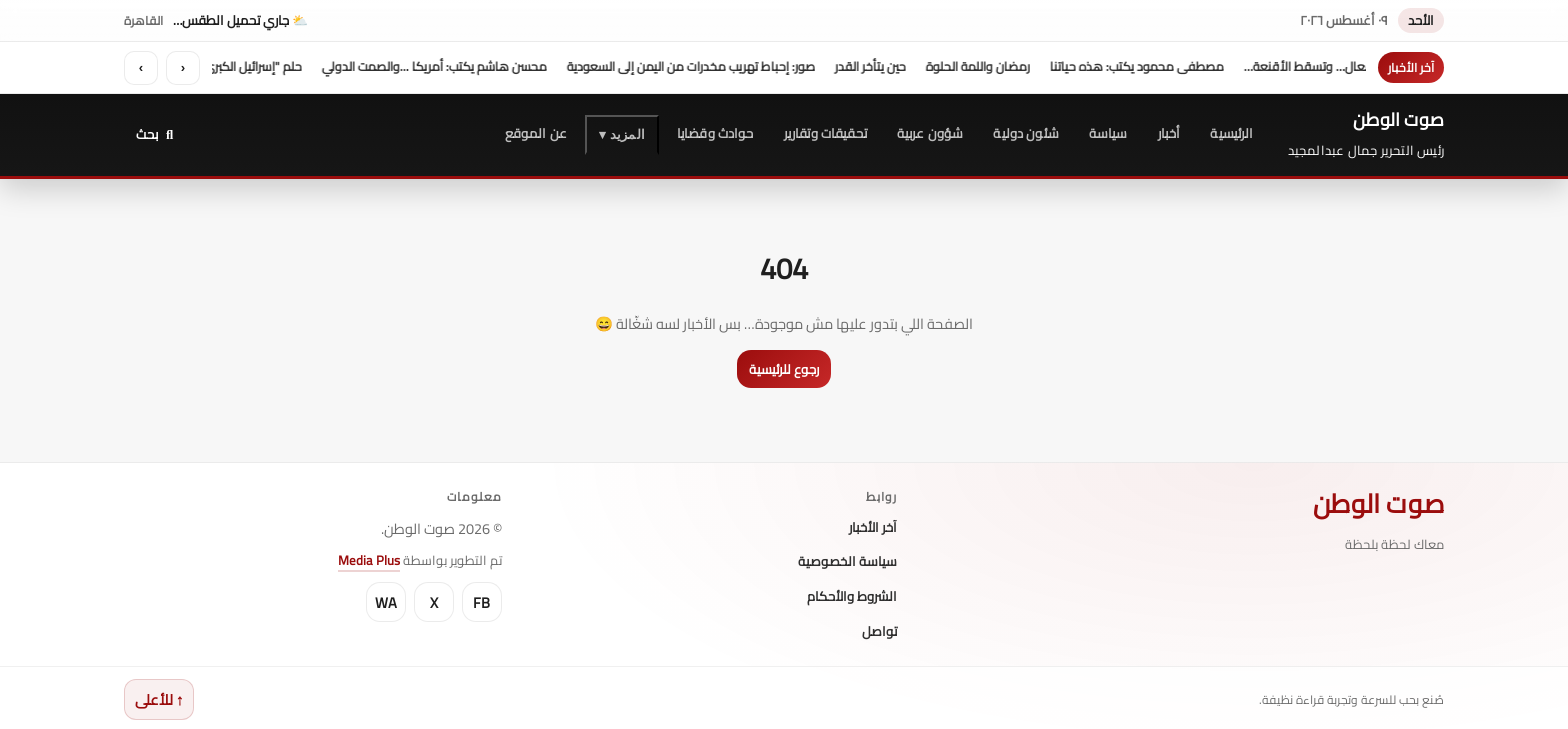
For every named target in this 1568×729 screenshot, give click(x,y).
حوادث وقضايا (715, 132)
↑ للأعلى (159, 698)
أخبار (1169, 132)
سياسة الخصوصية (847, 561)
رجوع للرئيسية (784, 368)
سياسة (1108, 132)
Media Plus (369, 559)
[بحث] (154, 133)
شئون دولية (1026, 132)
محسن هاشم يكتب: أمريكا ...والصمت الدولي (427, 65)
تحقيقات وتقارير (825, 132)
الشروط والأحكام (852, 596)
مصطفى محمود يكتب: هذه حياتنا (1130, 65)
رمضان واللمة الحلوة (971, 65)
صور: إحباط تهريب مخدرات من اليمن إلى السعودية (684, 65)
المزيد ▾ (622, 133)
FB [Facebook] (481, 601)
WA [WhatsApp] (386, 601)
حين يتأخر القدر (863, 65)
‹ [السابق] (183, 67)
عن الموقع (536, 132)
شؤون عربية (930, 132)
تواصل (879, 631)
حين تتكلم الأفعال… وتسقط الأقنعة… (1333, 65)
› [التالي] (141, 67)
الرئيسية (1231, 132)
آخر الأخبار (873, 527)
